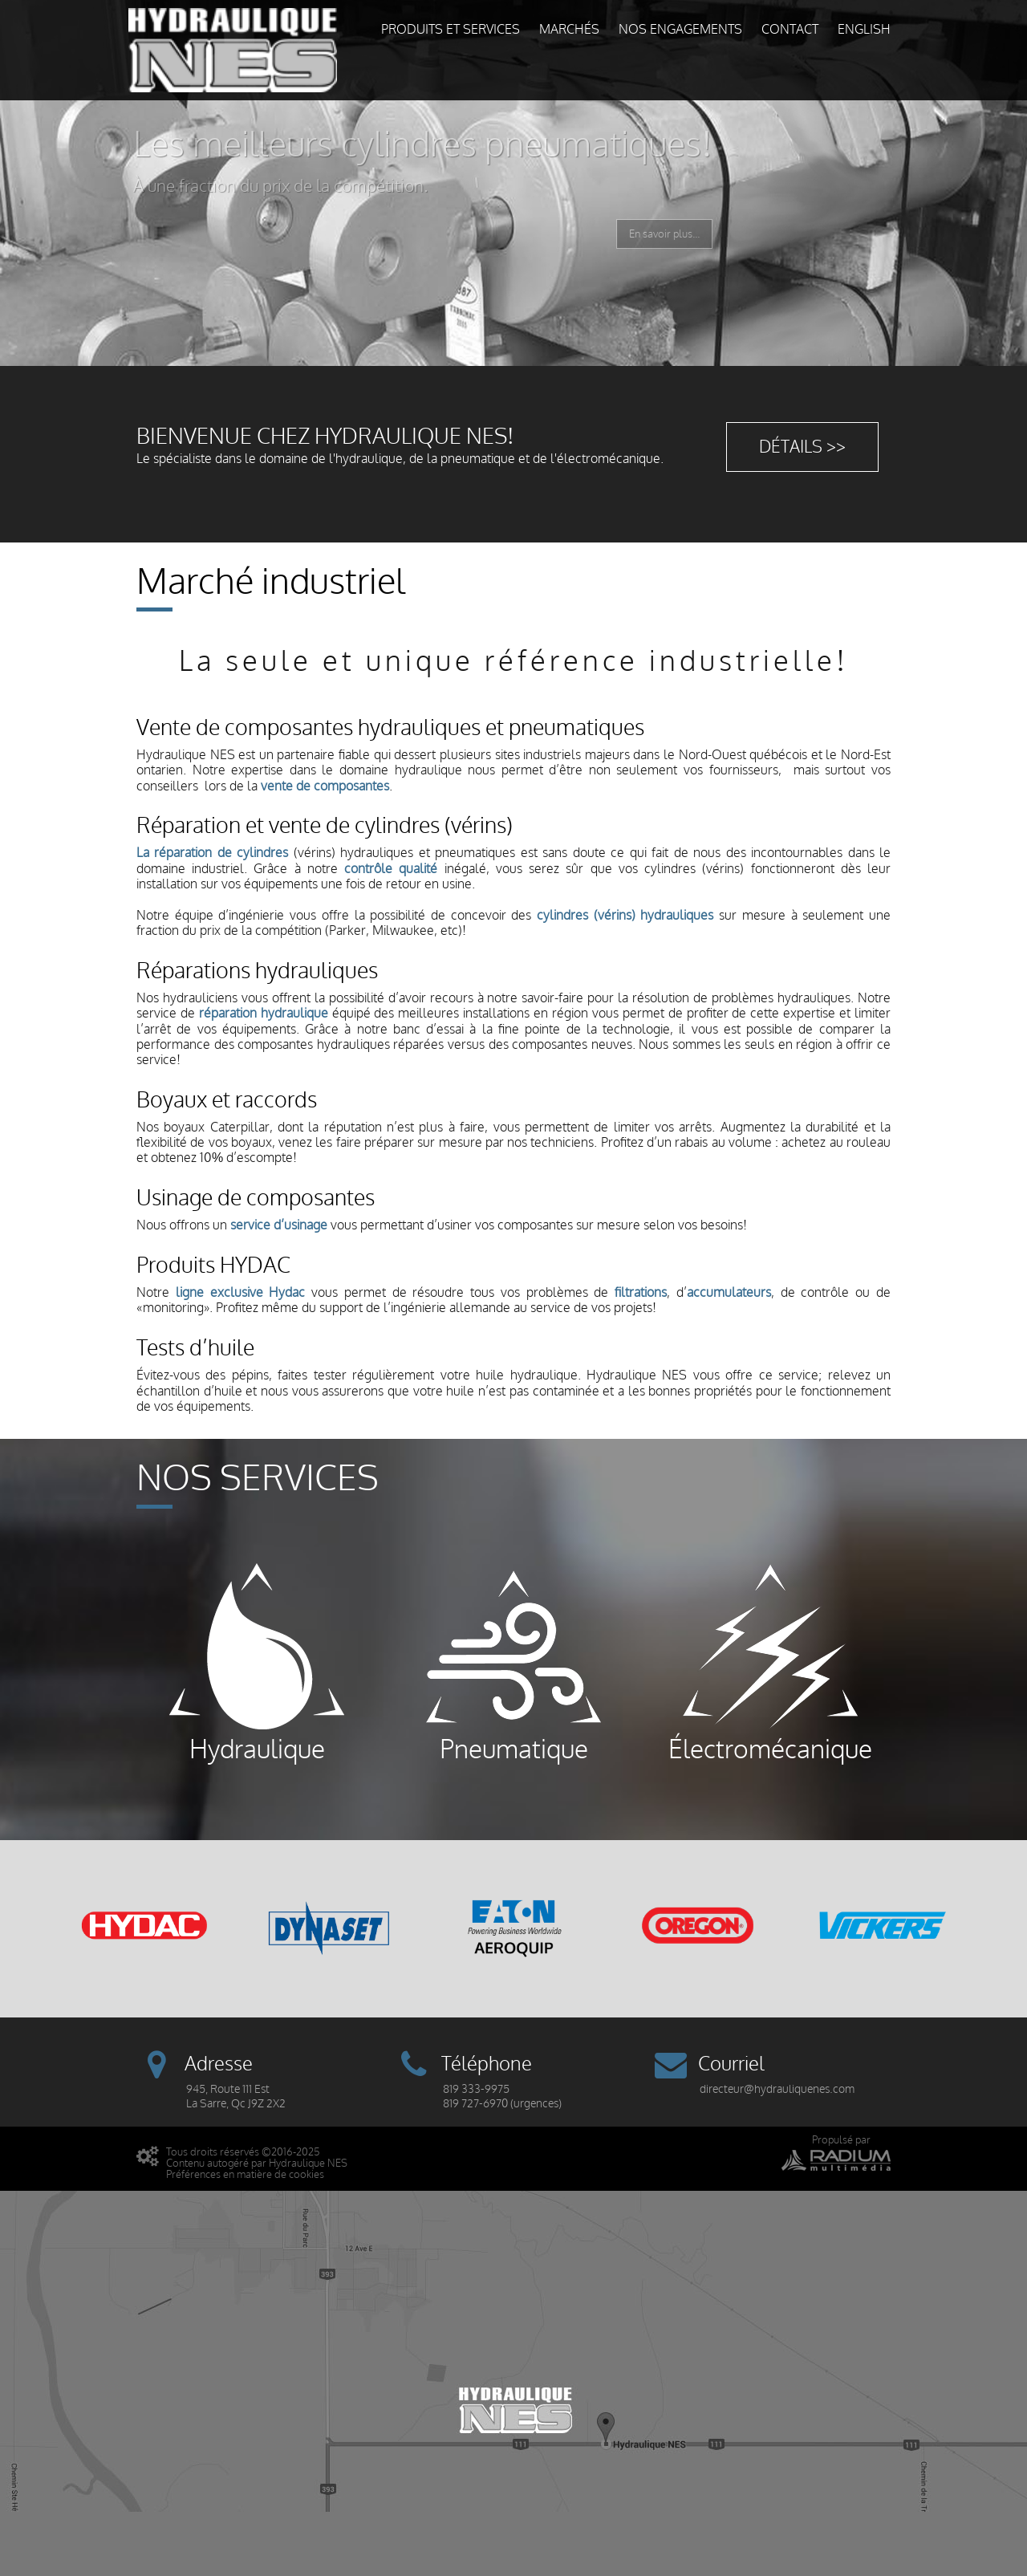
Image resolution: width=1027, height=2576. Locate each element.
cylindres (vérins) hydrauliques (625, 915)
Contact (789, 30)
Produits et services (450, 30)
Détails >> (802, 447)
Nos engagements (680, 30)
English (864, 30)
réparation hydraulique (263, 1013)
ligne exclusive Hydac (241, 1293)
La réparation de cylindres (212, 853)
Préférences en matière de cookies (245, 2174)
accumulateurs (729, 1293)
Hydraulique (256, 1663)
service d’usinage (278, 1225)
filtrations (641, 1293)
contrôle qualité (390, 869)
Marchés (569, 30)
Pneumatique (513, 1663)
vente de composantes (325, 786)
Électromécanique (770, 1663)
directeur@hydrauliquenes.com (777, 2089)
